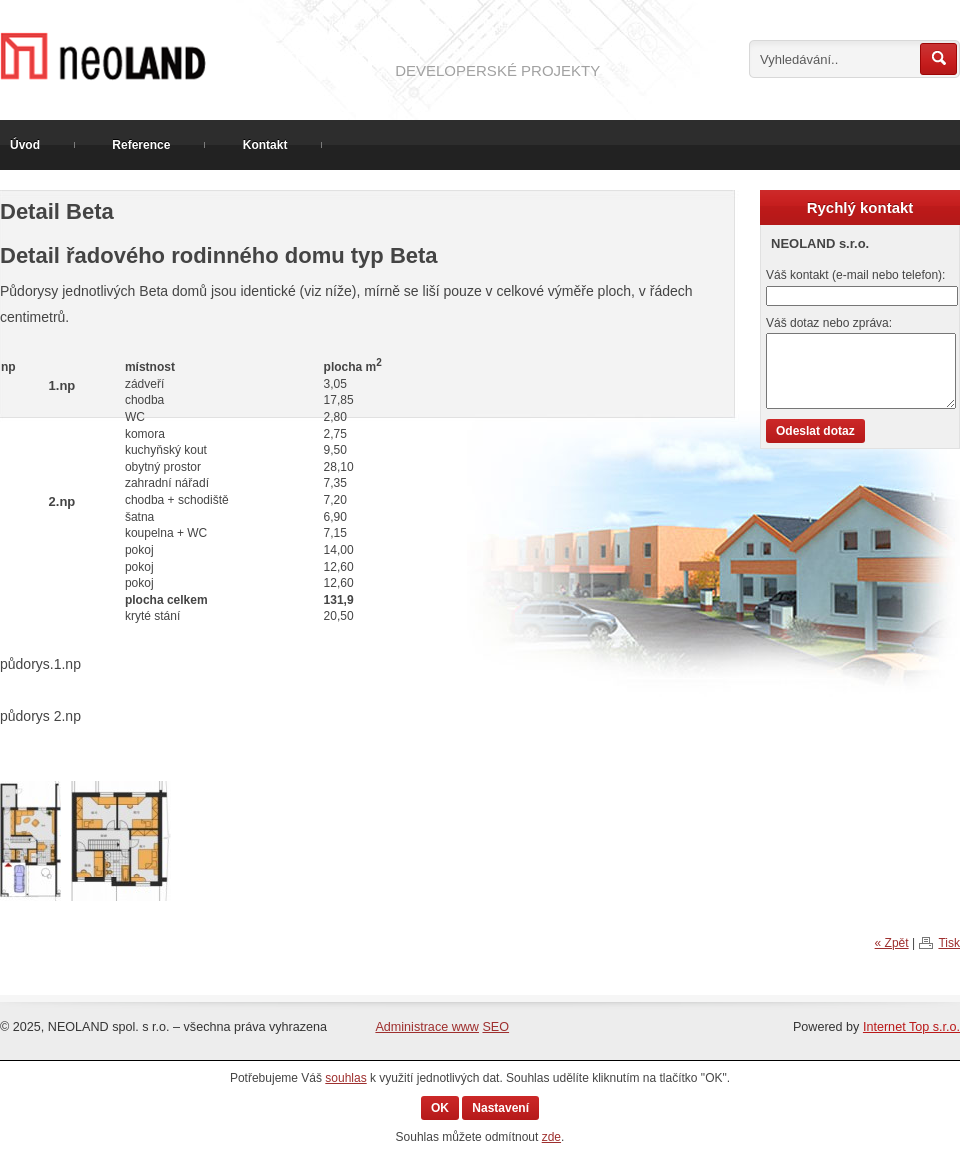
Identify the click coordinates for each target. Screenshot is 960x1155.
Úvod (25, 145)
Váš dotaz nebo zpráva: (829, 323)
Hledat (938, 59)
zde (551, 1137)
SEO (495, 1027)
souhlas (345, 1078)
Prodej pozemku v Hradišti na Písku (190, 56)
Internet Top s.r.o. (911, 1027)
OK (440, 1108)
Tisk (949, 943)
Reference (141, 145)
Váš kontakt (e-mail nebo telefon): (855, 275)
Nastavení (500, 1108)
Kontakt (265, 145)
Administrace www (427, 1027)
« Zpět (892, 943)
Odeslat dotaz (815, 431)
